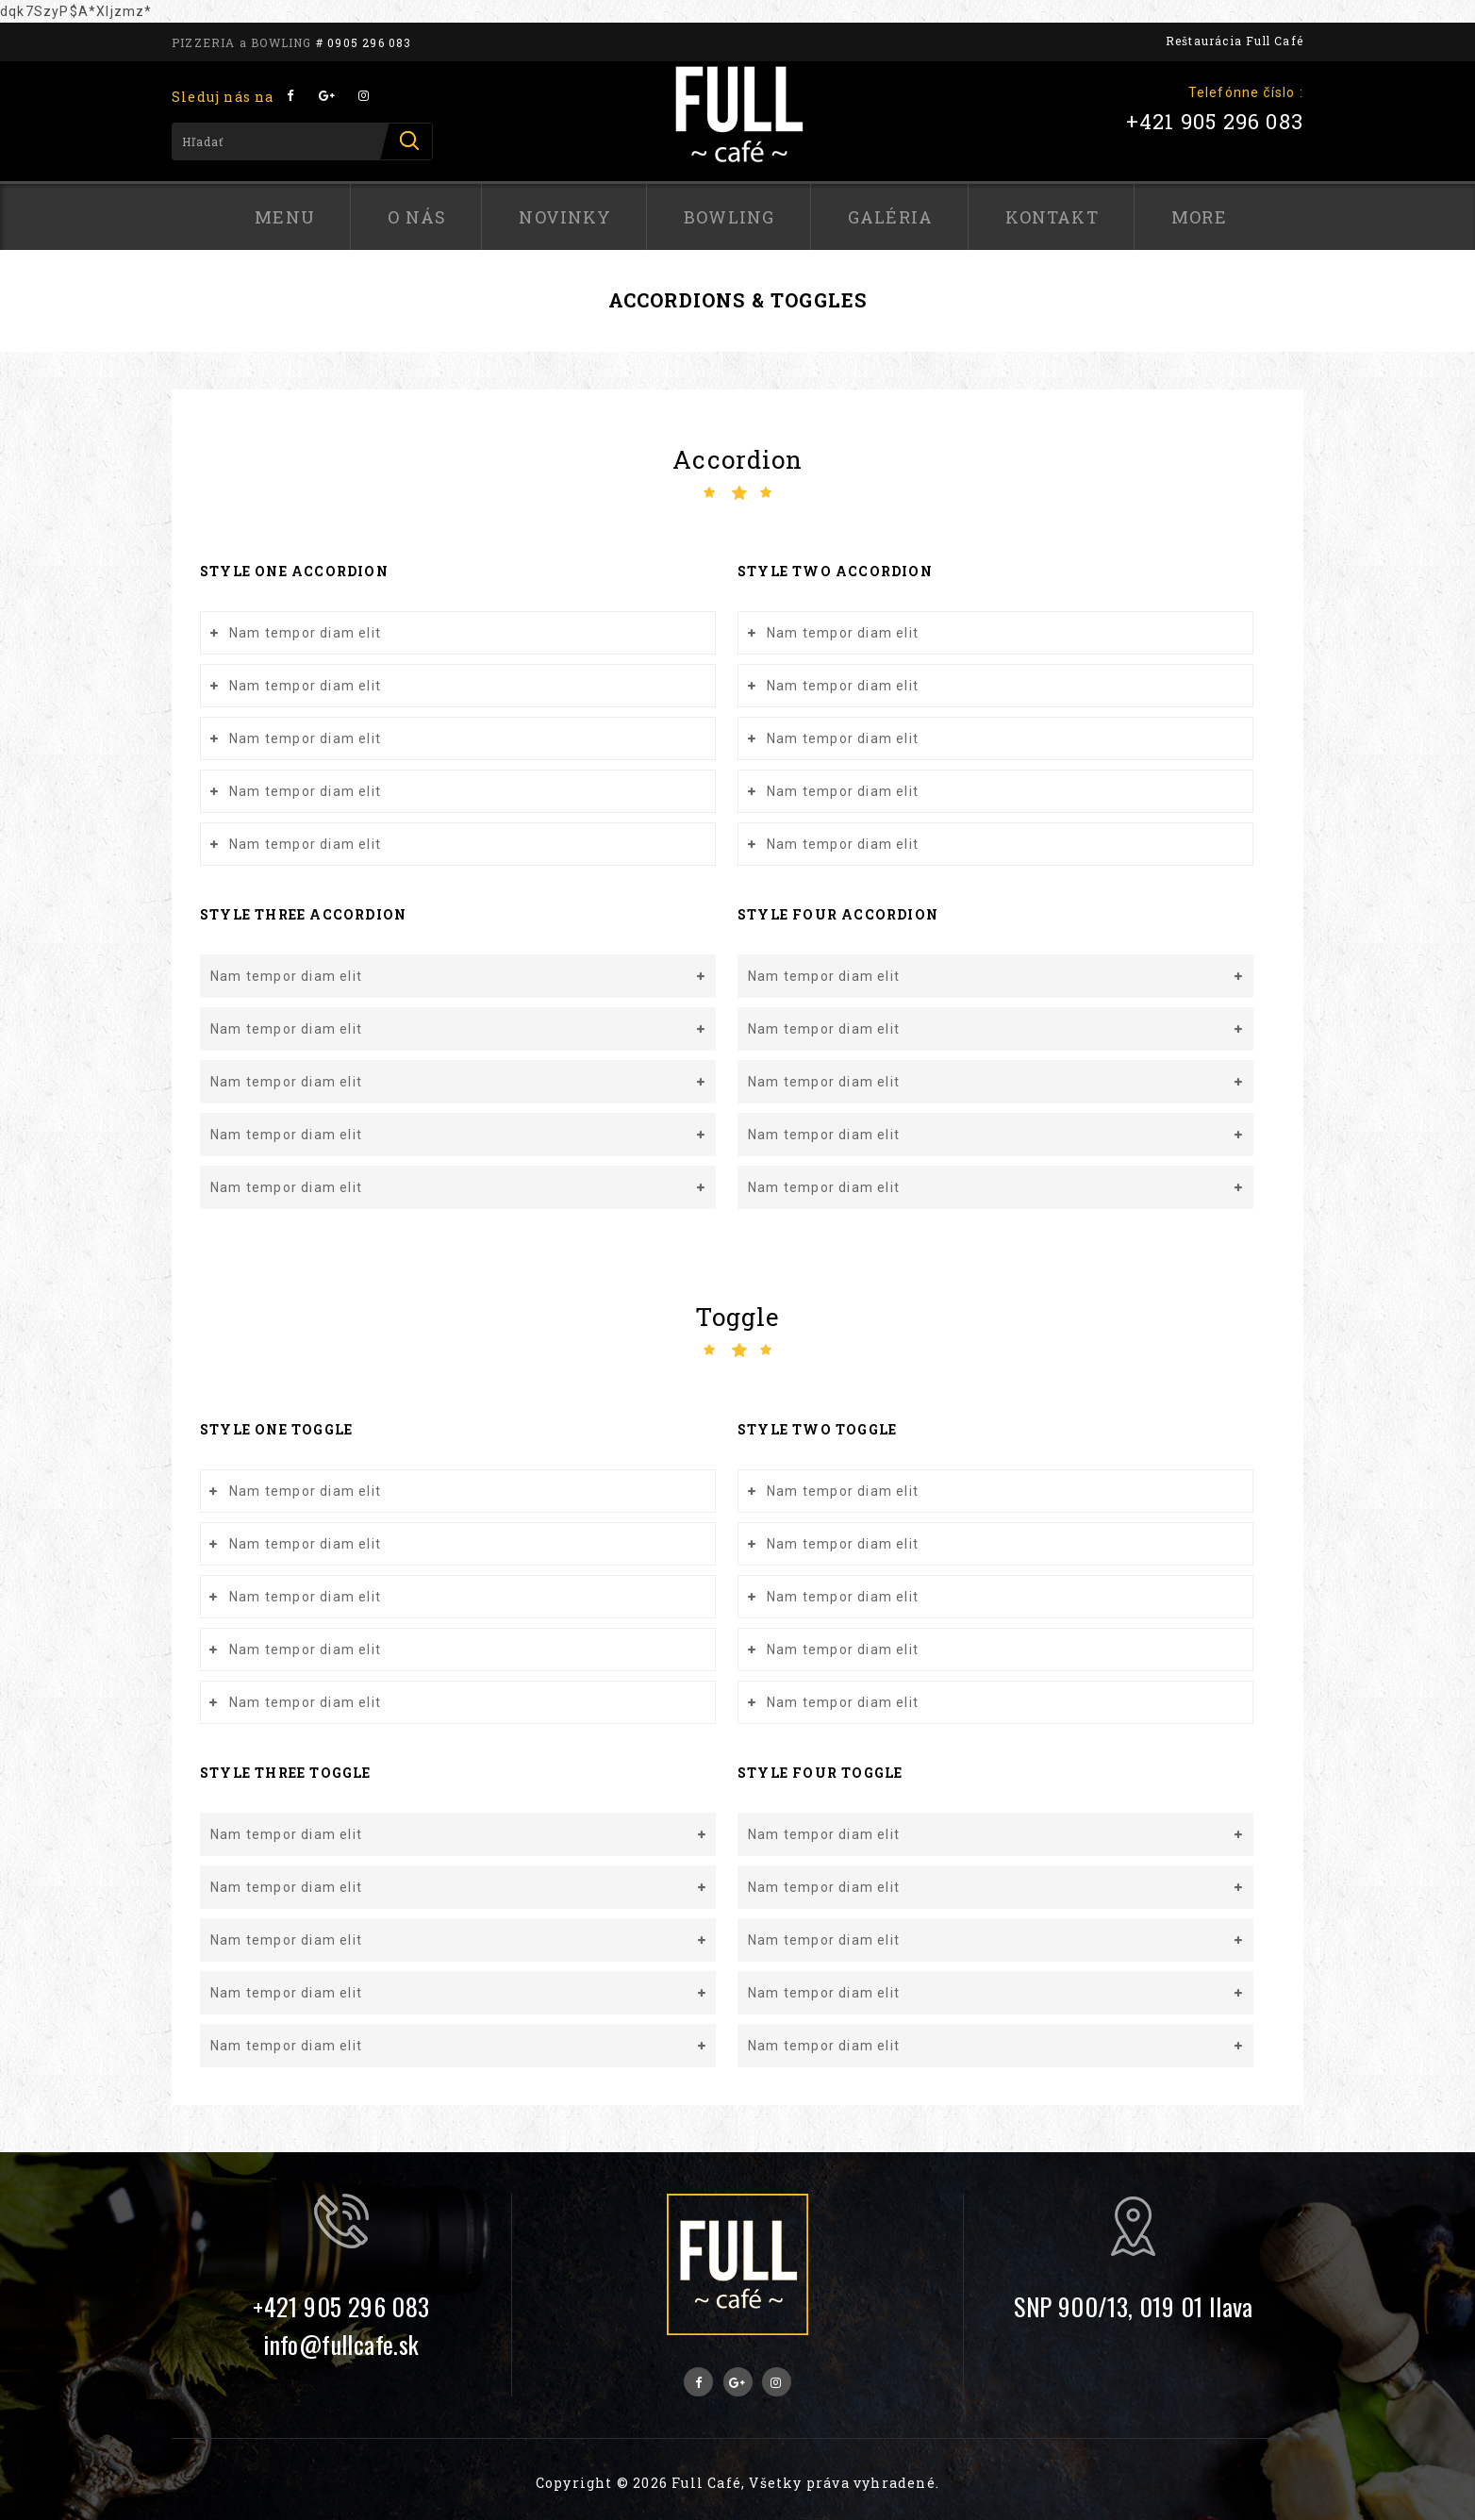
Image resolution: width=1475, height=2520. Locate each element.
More (1199, 217)
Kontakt (1051, 217)
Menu (285, 217)
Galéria (890, 217)
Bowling (729, 217)
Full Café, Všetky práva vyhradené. (805, 2483)
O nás (417, 217)
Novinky (564, 217)
